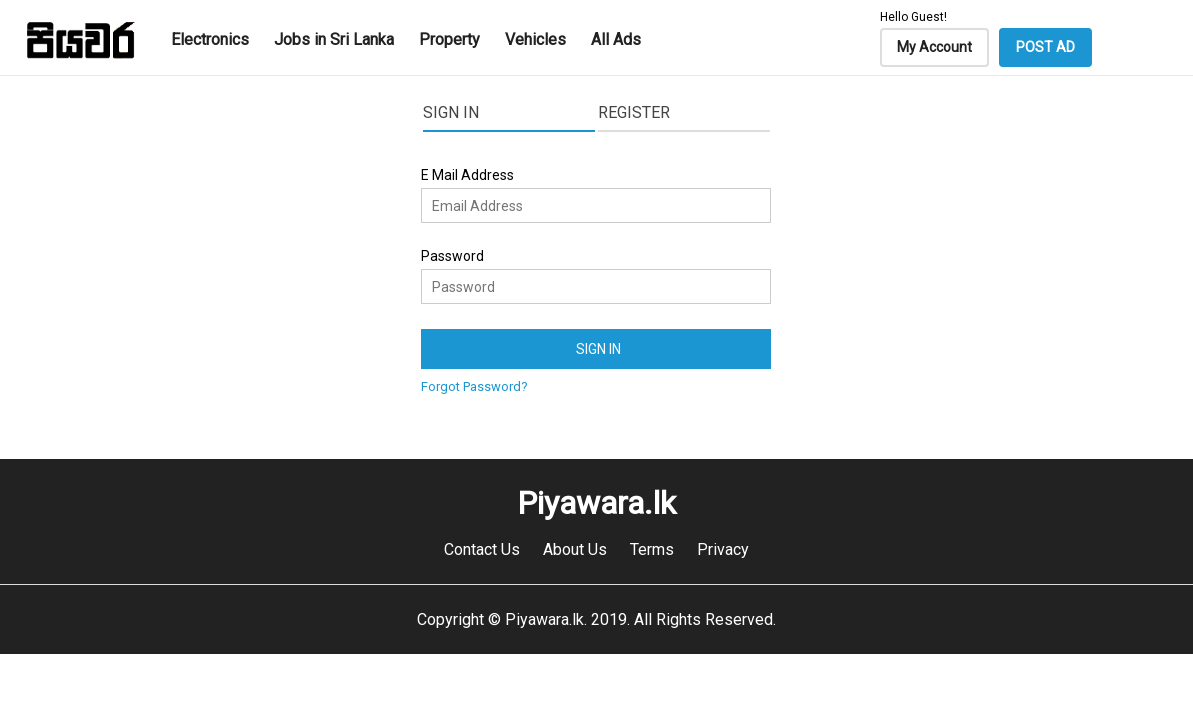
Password (452, 256)
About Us (575, 549)
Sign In (451, 112)
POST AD (1045, 47)
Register (634, 112)
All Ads (616, 39)
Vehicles (535, 39)
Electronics (210, 39)
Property (449, 39)
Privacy (723, 549)
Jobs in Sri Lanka (334, 39)
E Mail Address (467, 175)
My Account (934, 47)
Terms (652, 549)
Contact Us (482, 549)
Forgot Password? (474, 386)
